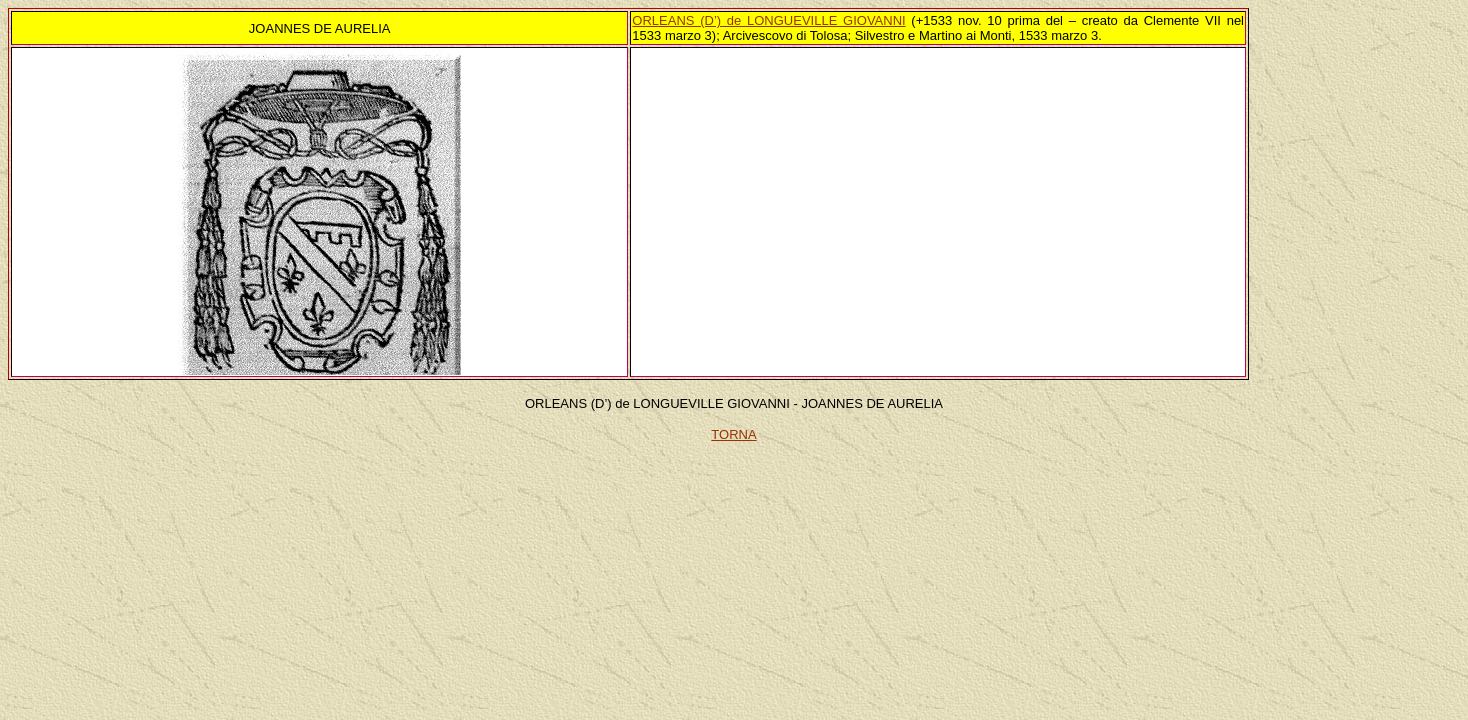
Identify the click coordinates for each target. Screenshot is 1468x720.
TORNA (733, 434)
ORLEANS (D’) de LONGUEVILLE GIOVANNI (768, 20)
